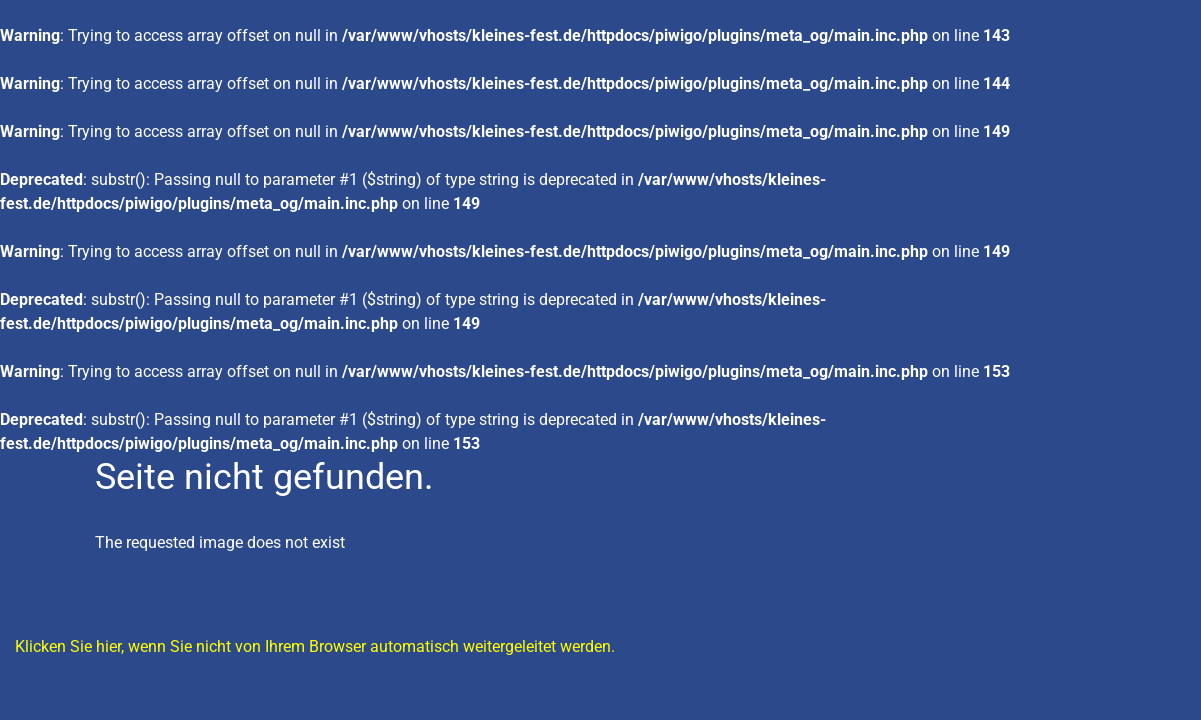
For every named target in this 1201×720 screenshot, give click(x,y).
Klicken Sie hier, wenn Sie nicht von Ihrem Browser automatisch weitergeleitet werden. (315, 646)
